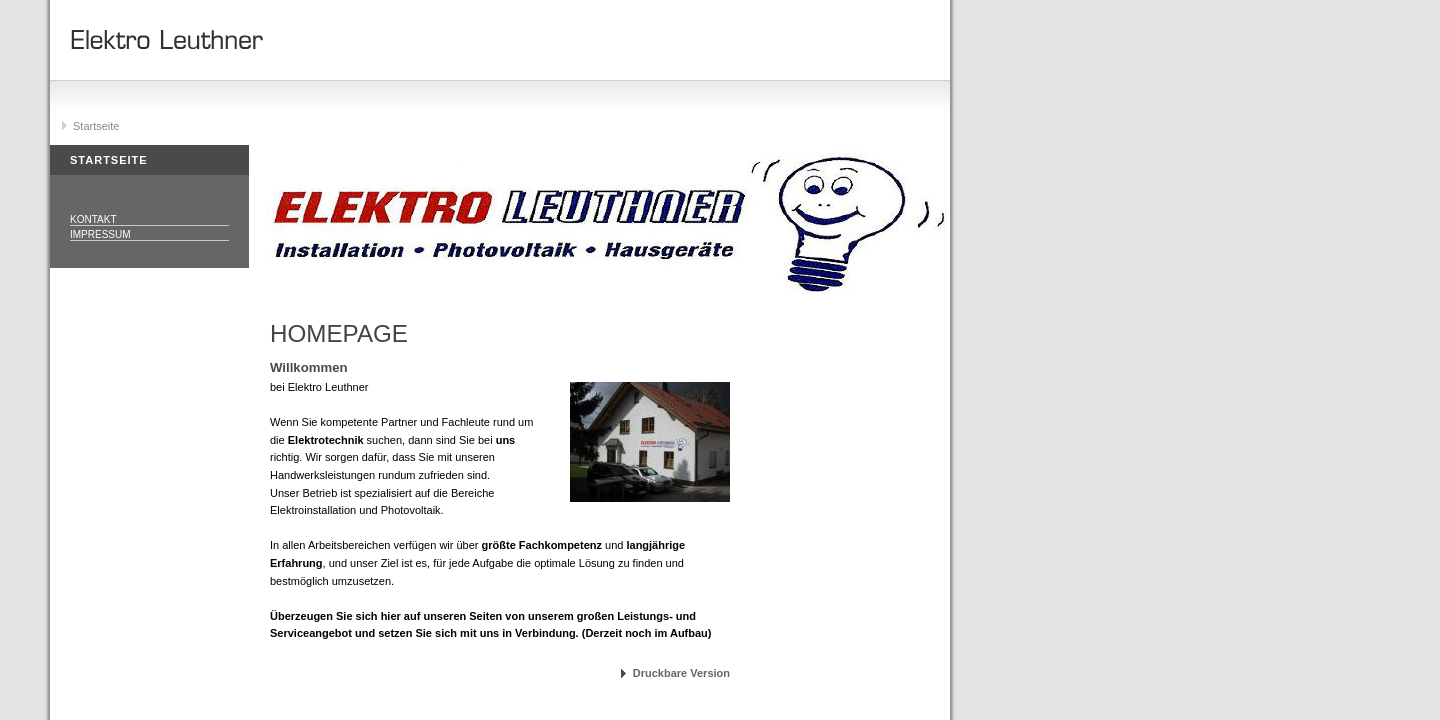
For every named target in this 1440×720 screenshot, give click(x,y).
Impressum (100, 234)
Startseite (96, 126)
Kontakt (93, 219)
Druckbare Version (681, 673)
